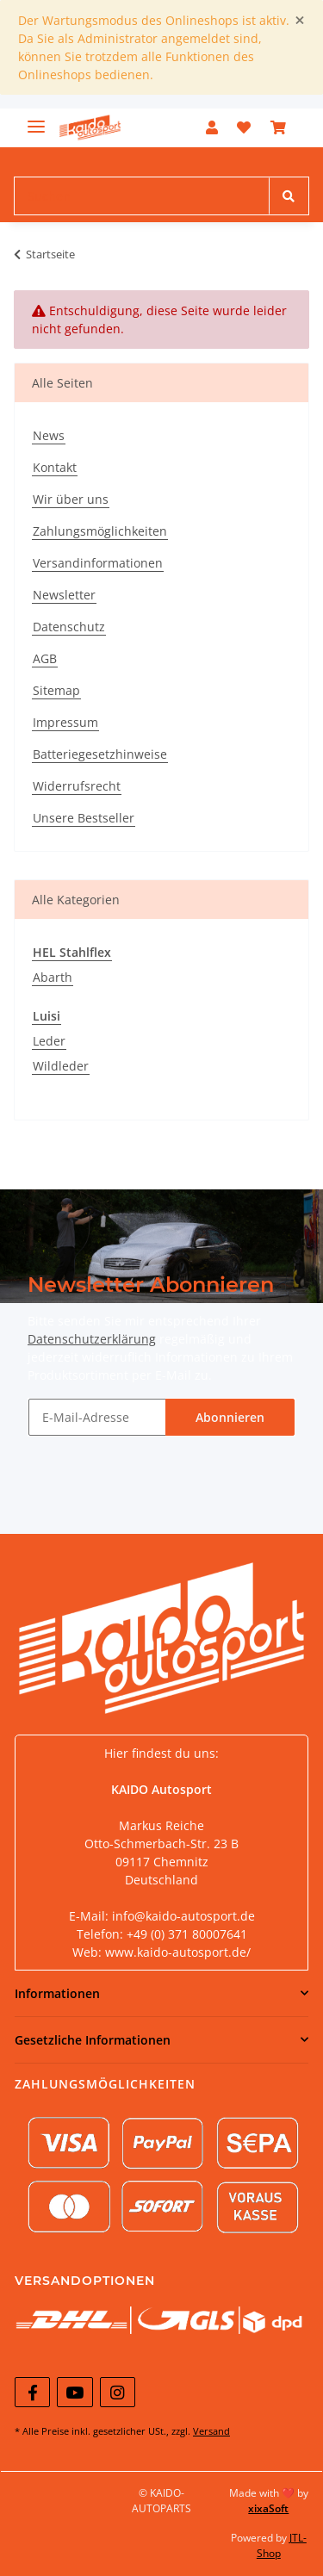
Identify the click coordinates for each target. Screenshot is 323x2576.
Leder (49, 1041)
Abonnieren (230, 1417)
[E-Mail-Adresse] (97, 1417)
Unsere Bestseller (83, 818)
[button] (211, 127)
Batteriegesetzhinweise (100, 754)
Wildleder (61, 1066)
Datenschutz (69, 626)
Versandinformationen (98, 563)
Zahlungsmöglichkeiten (100, 531)
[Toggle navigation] (36, 119)
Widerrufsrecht (77, 786)
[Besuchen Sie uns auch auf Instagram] (117, 2392)
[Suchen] (142, 195)
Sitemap (56, 690)
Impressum (65, 722)
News (49, 435)
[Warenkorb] (278, 127)
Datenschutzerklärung (92, 1339)
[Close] (300, 20)
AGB (45, 658)
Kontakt (55, 467)
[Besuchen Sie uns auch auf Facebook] (32, 2392)
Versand (211, 2430)
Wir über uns (71, 499)
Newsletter (64, 595)
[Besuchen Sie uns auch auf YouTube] (74, 2392)
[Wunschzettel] (243, 127)
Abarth (52, 977)
